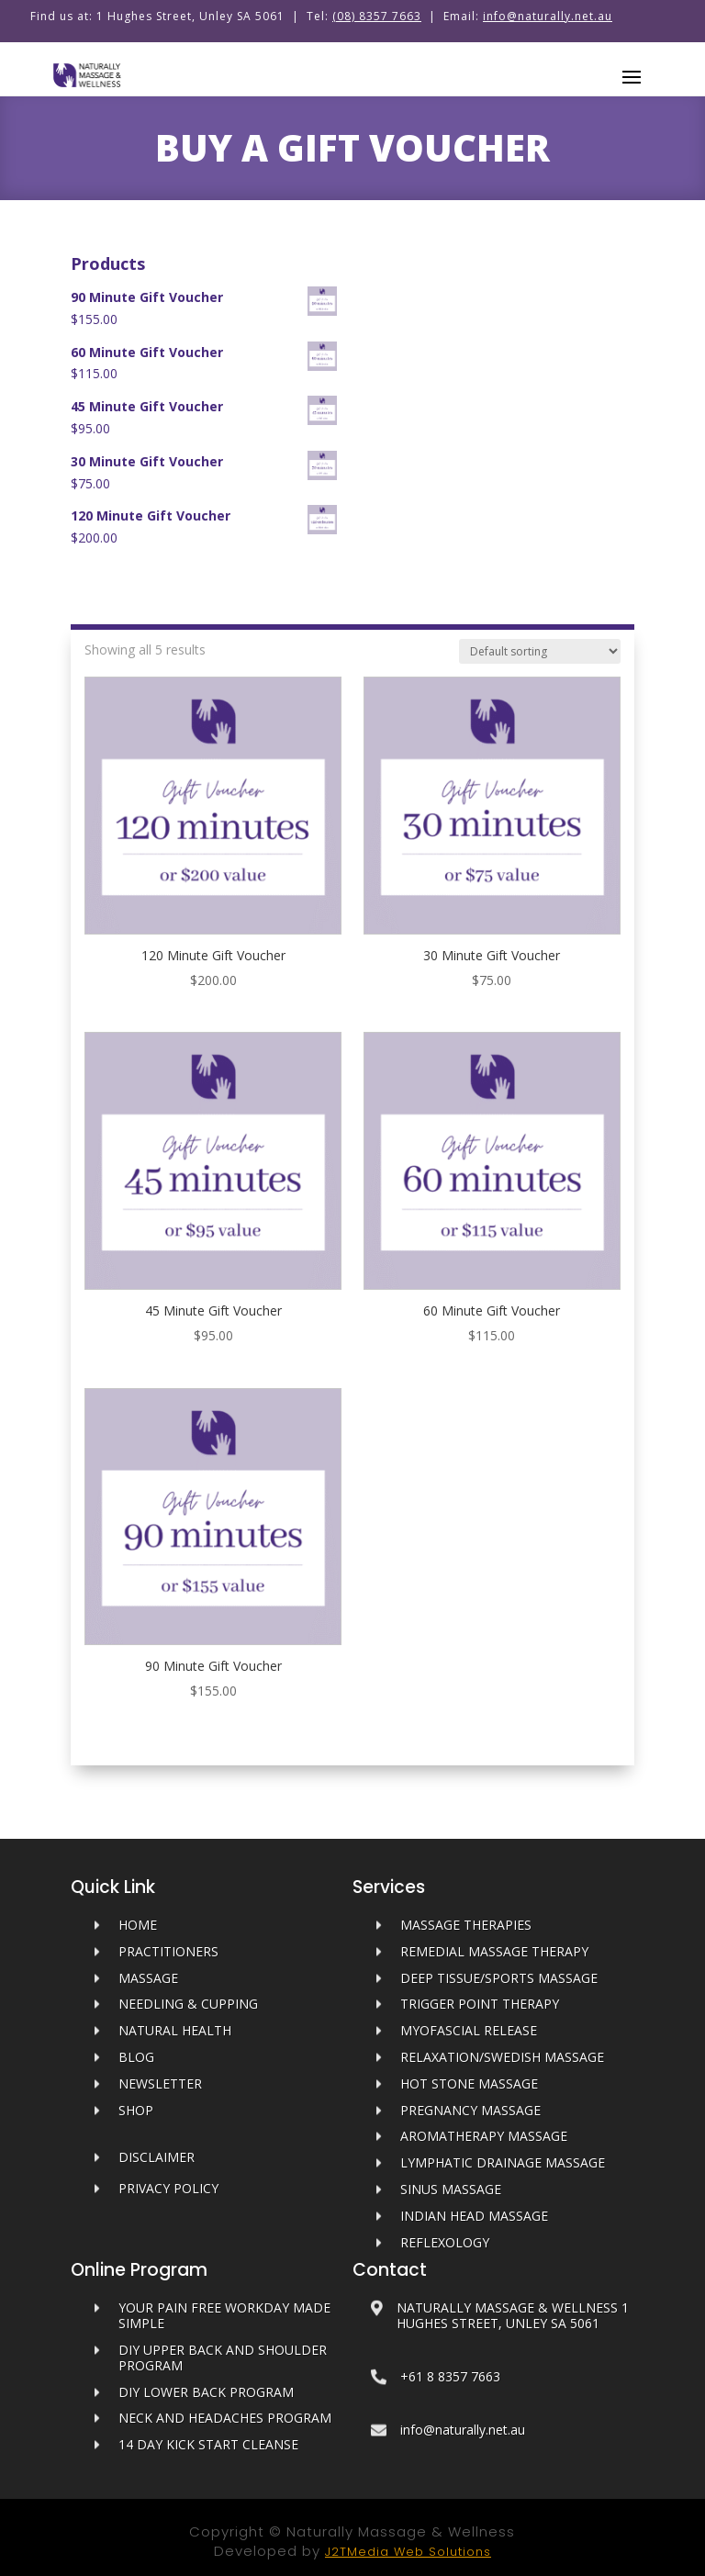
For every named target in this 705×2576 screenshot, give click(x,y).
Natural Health (174, 2030)
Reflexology (444, 2242)
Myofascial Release (468, 2030)
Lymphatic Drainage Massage (502, 2162)
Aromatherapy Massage (483, 2136)
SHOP (135, 2110)
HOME (137, 1924)
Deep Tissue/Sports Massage (499, 1978)
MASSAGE (148, 1978)
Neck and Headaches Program (224, 2417)
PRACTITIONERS (168, 1951)
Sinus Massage (450, 2189)
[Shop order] (540, 651)
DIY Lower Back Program (206, 2392)
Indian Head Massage (474, 2215)
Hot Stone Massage (469, 2083)
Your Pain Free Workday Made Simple (224, 2315)
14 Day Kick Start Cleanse (208, 2444)
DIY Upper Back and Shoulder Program (222, 2357)
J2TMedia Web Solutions (408, 2551)
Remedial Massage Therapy (494, 1951)
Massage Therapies (466, 1924)
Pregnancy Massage (470, 2110)
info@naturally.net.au (547, 16)
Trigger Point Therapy (479, 2003)
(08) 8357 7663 (376, 16)
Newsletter (160, 2083)
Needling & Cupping (188, 2003)
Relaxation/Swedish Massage (502, 2057)
